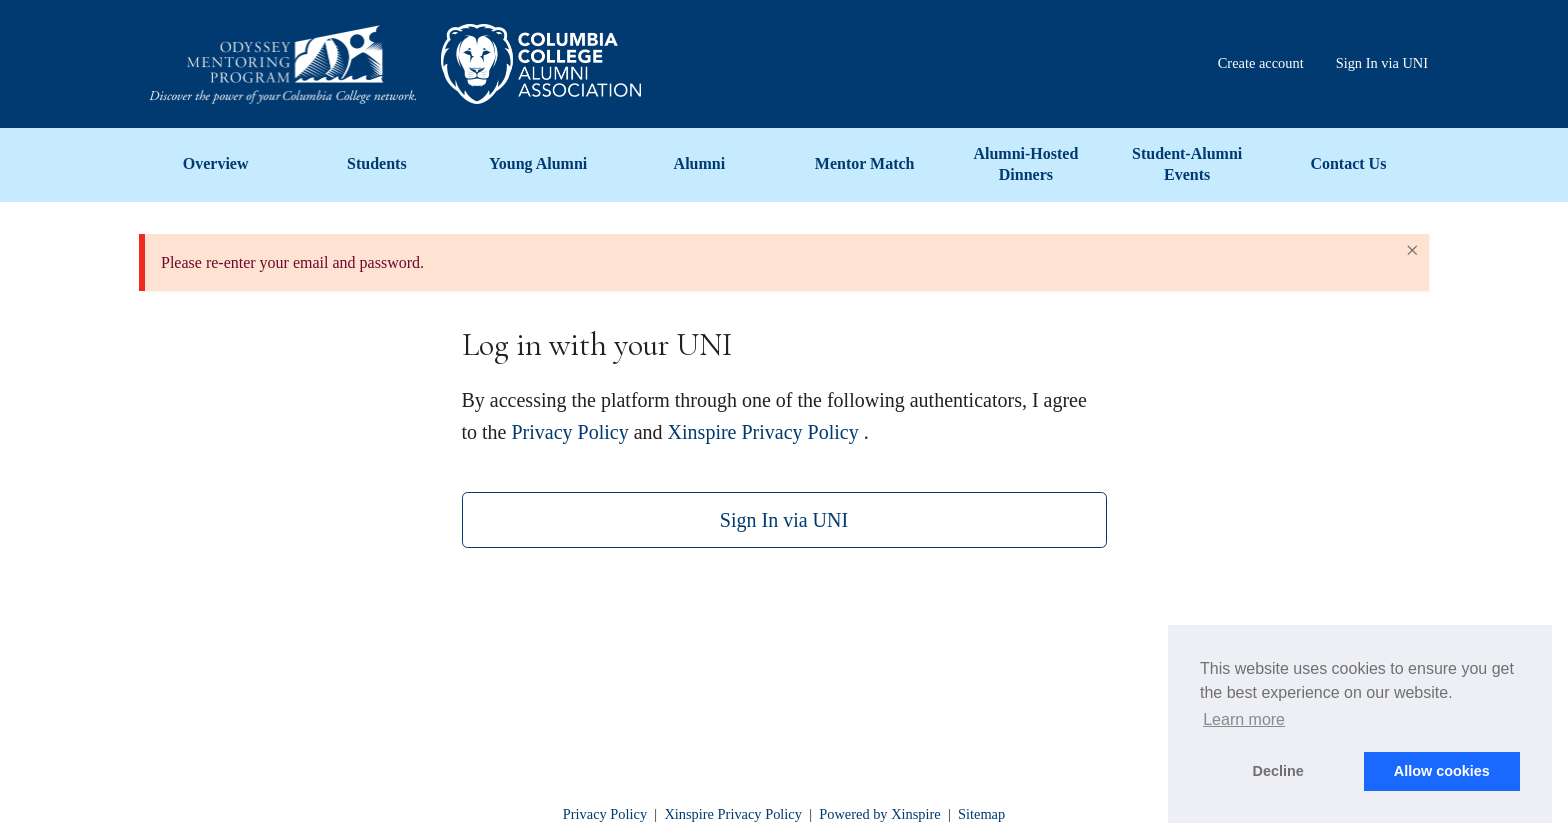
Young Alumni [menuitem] (538, 163)
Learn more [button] (1244, 719)
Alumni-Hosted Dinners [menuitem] (1025, 164)
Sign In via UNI (784, 520)
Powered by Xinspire (880, 814)
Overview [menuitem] (216, 163)
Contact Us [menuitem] (1348, 163)
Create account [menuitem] (1261, 63)
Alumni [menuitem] (700, 163)
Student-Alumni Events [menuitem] (1187, 164)
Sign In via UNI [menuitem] (1382, 63)
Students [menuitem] (377, 163)
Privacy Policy (570, 432)
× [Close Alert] (1412, 250)
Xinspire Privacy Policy (763, 432)
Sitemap (981, 814)
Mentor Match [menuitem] (865, 163)
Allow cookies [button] (1442, 771)
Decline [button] (1278, 771)
